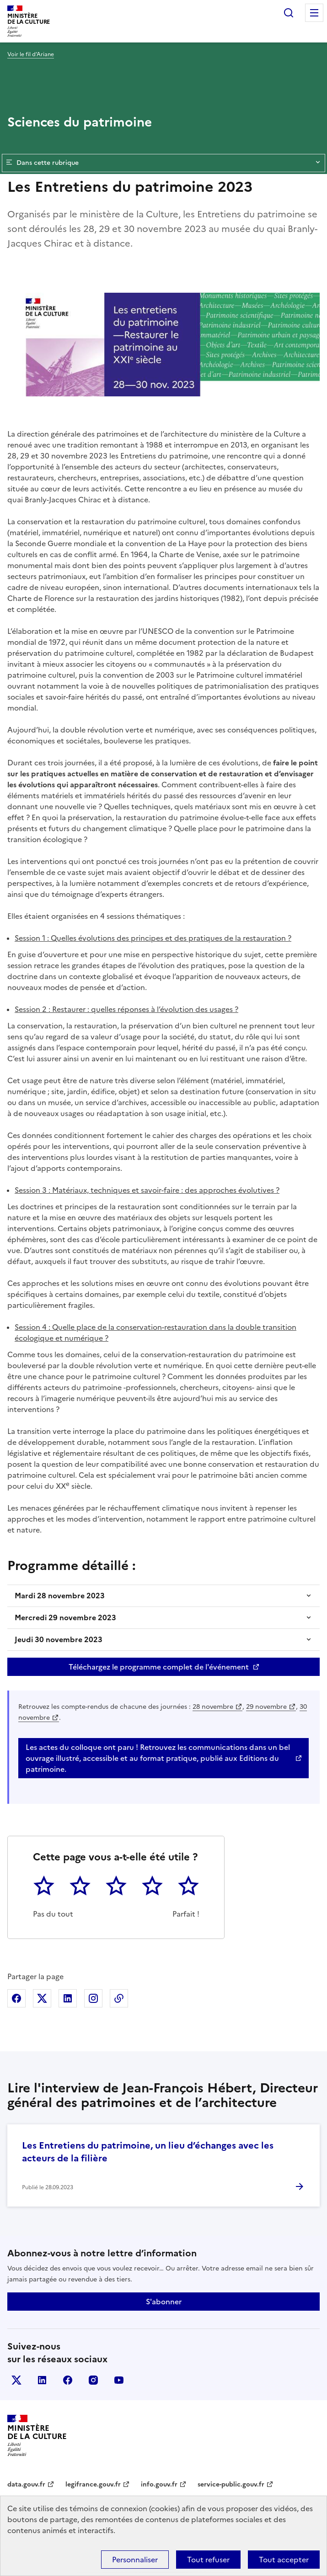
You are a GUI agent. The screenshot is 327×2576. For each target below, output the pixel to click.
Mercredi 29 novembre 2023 (65, 1617)
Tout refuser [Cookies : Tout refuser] (208, 2559)
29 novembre (266, 1707)
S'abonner (164, 2301)
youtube (119, 2380)
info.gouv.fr (159, 2484)
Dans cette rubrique (163, 163)
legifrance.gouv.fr (93, 2484)
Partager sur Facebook (16, 1998)
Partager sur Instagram (93, 1998)
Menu (314, 13)
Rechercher (288, 13)
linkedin (42, 2380)
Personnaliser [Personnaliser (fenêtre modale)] (135, 2559)
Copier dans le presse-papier (119, 1998)
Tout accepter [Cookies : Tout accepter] (284, 2559)
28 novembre (213, 1707)
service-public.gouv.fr (231, 2484)
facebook (68, 2380)
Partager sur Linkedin (68, 1998)
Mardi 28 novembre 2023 (60, 1595)
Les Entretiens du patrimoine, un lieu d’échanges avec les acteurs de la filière (147, 2152)
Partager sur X (42, 1998)
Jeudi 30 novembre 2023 (58, 1639)
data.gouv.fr (26, 2484)
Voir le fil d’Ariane (30, 54)
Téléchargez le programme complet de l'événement (159, 1666)
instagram (93, 2380)
